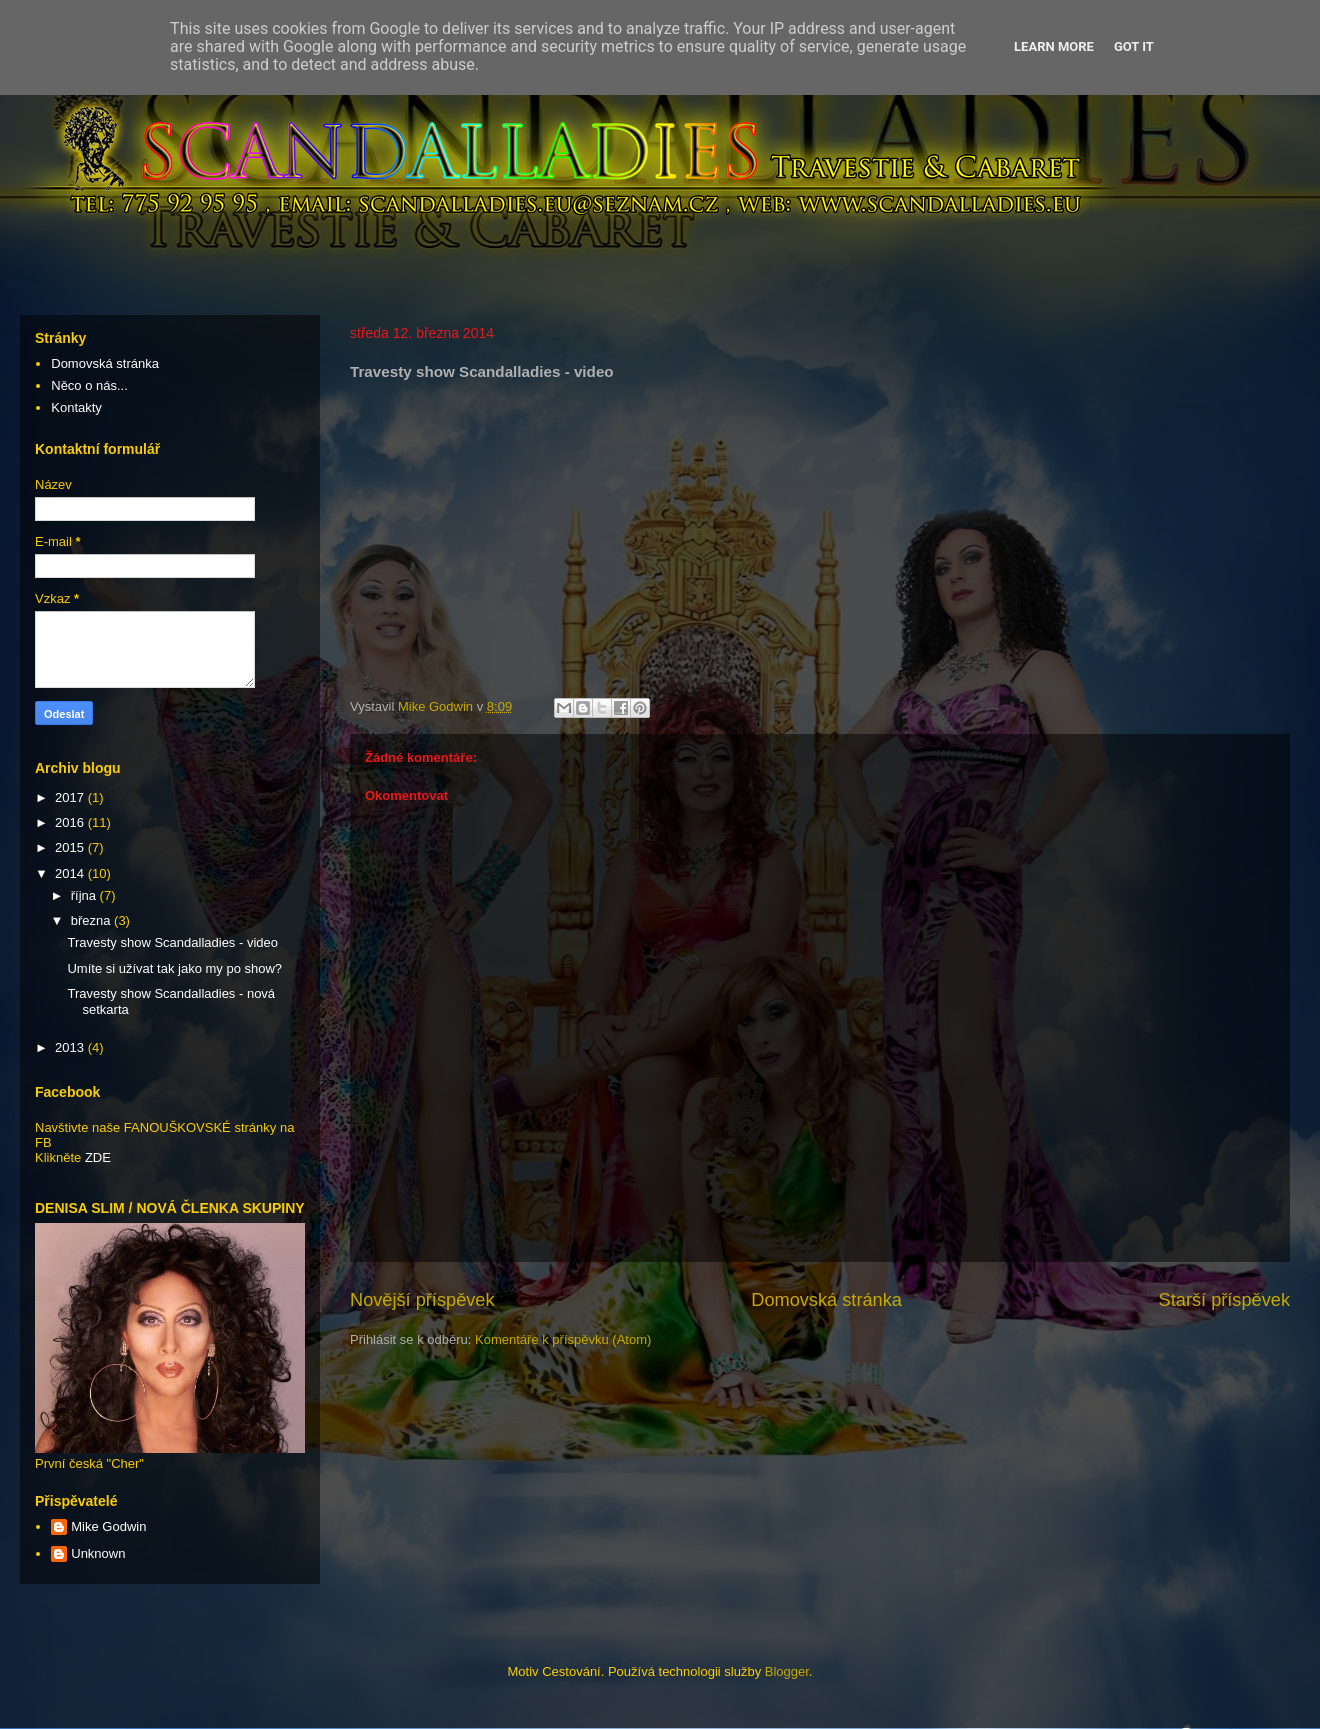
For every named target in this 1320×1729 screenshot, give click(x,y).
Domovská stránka (826, 1300)
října (85, 895)
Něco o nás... (89, 385)
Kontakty (76, 407)
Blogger (787, 1671)
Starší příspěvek (1224, 1300)
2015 (71, 847)
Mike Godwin (108, 1526)
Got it (1134, 46)
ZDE (98, 1157)
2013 (71, 1047)
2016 (71, 822)
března (92, 920)
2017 (71, 797)
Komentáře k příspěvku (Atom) (563, 1339)
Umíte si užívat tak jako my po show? (174, 968)
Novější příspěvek (422, 1300)
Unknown (98, 1553)
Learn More (1054, 46)
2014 (71, 873)
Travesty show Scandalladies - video (172, 942)
